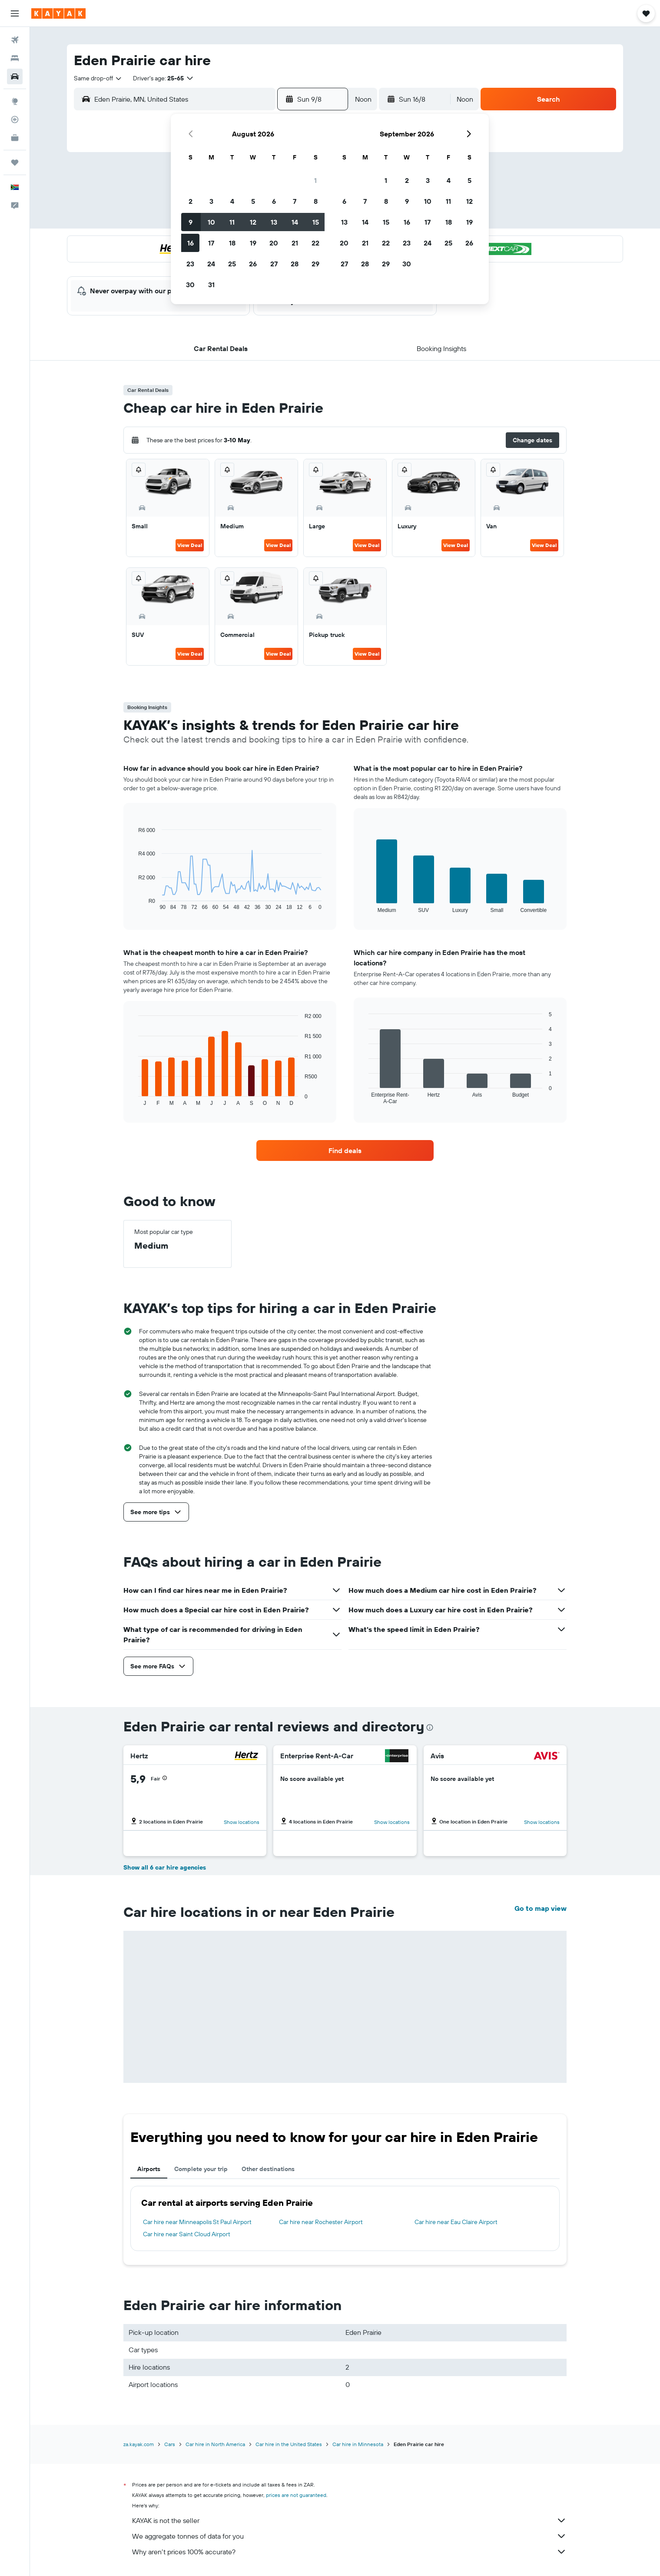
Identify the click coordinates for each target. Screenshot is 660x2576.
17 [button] (211, 243)
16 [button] (190, 243)
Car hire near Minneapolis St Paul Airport (197, 2222)
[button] (14, 13)
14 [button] (295, 222)
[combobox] (98, 78)
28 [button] (294, 263)
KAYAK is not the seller (349, 2520)
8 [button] (316, 201)
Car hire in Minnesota (357, 2444)
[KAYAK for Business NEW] (14, 137)
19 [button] (253, 243)
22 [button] (315, 243)
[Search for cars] (14, 76)
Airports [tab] (148, 2169)
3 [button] (211, 201)
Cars (169, 2444)
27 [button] (274, 263)
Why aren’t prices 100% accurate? (349, 2551)
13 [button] (274, 222)
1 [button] (315, 180)
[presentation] (430, 1727)
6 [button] (274, 201)
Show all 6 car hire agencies (164, 1867)
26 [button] (253, 263)
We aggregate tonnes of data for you (349, 2536)
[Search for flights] (14, 40)
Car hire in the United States (288, 2444)
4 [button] (232, 201)
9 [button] (190, 222)
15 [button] (315, 222)
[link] (345, 1150)
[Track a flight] (14, 119)
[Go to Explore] (14, 101)
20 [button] (273, 243)
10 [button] (211, 222)
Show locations (241, 1822)
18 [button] (232, 243)
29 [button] (315, 263)
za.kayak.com (138, 2444)
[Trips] (14, 162)
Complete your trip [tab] (201, 2169)
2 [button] (190, 201)
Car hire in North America (215, 2444)
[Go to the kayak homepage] (58, 13)
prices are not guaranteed (296, 2495)
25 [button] (232, 263)
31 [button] (211, 284)
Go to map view (540, 1908)
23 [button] (190, 263)
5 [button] (253, 201)
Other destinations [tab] (268, 2169)
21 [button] (295, 243)
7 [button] (294, 201)
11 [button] (232, 222)
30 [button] (190, 284)
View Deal (189, 545)
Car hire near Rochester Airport (321, 2222)
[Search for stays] (14, 58)
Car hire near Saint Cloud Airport (186, 2234)
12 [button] (253, 222)
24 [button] (211, 263)
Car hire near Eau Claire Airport (456, 2222)
